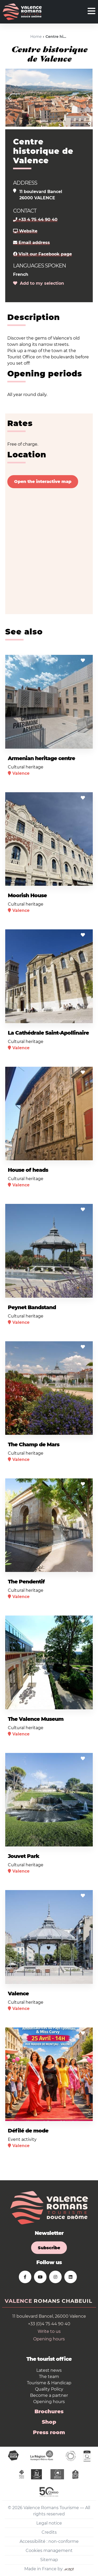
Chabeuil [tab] (77, 2301)
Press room (49, 2432)
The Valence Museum (36, 1719)
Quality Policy (49, 2389)
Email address (31, 242)
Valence (18, 1993)
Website (25, 231)
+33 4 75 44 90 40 (35, 219)
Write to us (49, 2331)
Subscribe (49, 2247)
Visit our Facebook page (42, 254)
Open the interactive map (42, 481)
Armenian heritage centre (41, 758)
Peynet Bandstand (32, 1307)
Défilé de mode (28, 2131)
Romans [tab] (47, 2301)
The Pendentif (26, 1581)
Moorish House (27, 895)
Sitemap (49, 2559)
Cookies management (49, 2550)
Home (36, 36)
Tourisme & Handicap (49, 2382)
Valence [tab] (18, 2301)
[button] (9, 98)
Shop (49, 2422)
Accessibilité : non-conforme (49, 2541)
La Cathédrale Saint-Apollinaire (48, 1033)
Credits (49, 2532)
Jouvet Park (23, 1856)
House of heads (28, 1170)
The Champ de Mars (33, 1444)
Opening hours (49, 2338)
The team (49, 2376)
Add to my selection (38, 283)
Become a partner (49, 2395)
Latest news (49, 2370)
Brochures (49, 2411)
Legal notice (49, 2523)
